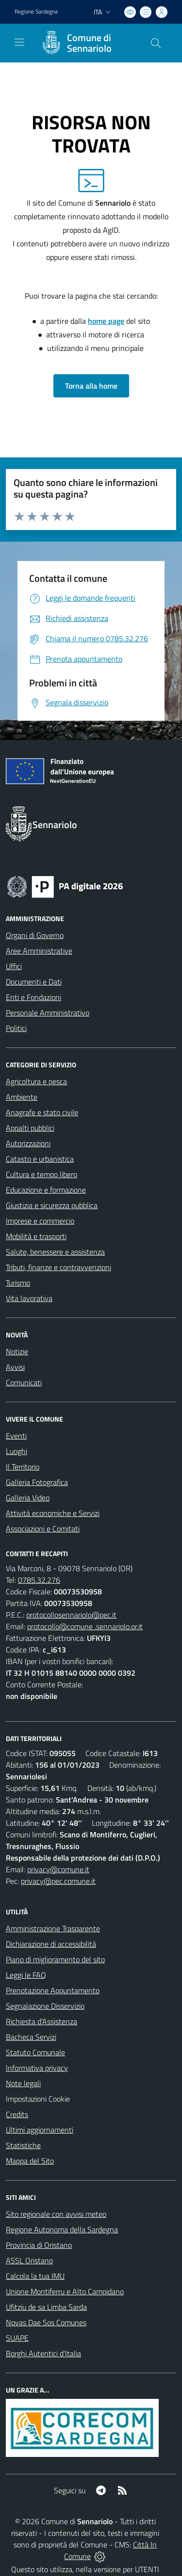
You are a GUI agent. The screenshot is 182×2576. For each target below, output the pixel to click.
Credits (17, 2114)
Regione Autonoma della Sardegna (62, 2229)
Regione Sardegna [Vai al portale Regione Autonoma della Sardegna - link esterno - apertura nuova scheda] (36, 11)
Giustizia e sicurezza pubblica (52, 1205)
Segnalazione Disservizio (45, 2006)
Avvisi (15, 1367)
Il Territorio (22, 1466)
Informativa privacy (37, 2068)
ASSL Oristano (29, 2260)
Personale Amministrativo (47, 1012)
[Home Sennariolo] (86, 43)
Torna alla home (91, 386)
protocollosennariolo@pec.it (71, 1615)
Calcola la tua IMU (35, 2276)
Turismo (18, 1282)
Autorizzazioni (28, 1143)
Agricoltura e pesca (36, 1081)
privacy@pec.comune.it (58, 1881)
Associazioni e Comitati (43, 1528)
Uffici (14, 966)
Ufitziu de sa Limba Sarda (46, 2307)
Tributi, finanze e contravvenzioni (58, 1267)
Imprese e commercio (40, 1221)
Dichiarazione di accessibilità (51, 1944)
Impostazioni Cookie (38, 2099)
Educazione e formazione (46, 1190)
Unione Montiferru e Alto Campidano (65, 2291)
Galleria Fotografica (37, 1482)
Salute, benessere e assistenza (55, 1252)
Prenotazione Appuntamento (52, 1990)
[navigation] (19, 42)
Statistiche (23, 2145)
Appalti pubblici (30, 1128)
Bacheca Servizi (31, 2037)
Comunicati (24, 1382)
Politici (16, 1028)
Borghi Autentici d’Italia (43, 2353)
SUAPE (17, 2338)
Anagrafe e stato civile (42, 1112)
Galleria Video (28, 1497)
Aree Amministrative (39, 950)
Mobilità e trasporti (36, 1236)
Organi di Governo (35, 935)
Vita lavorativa (29, 1298)
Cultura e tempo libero (41, 1174)
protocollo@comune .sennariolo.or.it (85, 1626)
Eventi (16, 1435)
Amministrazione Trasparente (53, 1928)
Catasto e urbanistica (40, 1159)
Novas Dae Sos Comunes (46, 2322)
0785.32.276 (39, 1580)
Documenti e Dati (34, 981)
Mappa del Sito (30, 2161)
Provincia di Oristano (39, 2245)
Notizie (17, 1351)
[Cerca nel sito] (155, 43)
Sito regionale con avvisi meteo (56, 2214)
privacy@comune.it (58, 1869)
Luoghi (16, 1451)
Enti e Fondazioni (33, 997)
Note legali (23, 2083)
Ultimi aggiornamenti (39, 2130)
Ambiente (21, 1097)
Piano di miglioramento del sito (55, 1959)
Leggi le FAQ (26, 1975)
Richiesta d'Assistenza (41, 2021)
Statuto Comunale (35, 2052)
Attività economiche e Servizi (52, 1513)
